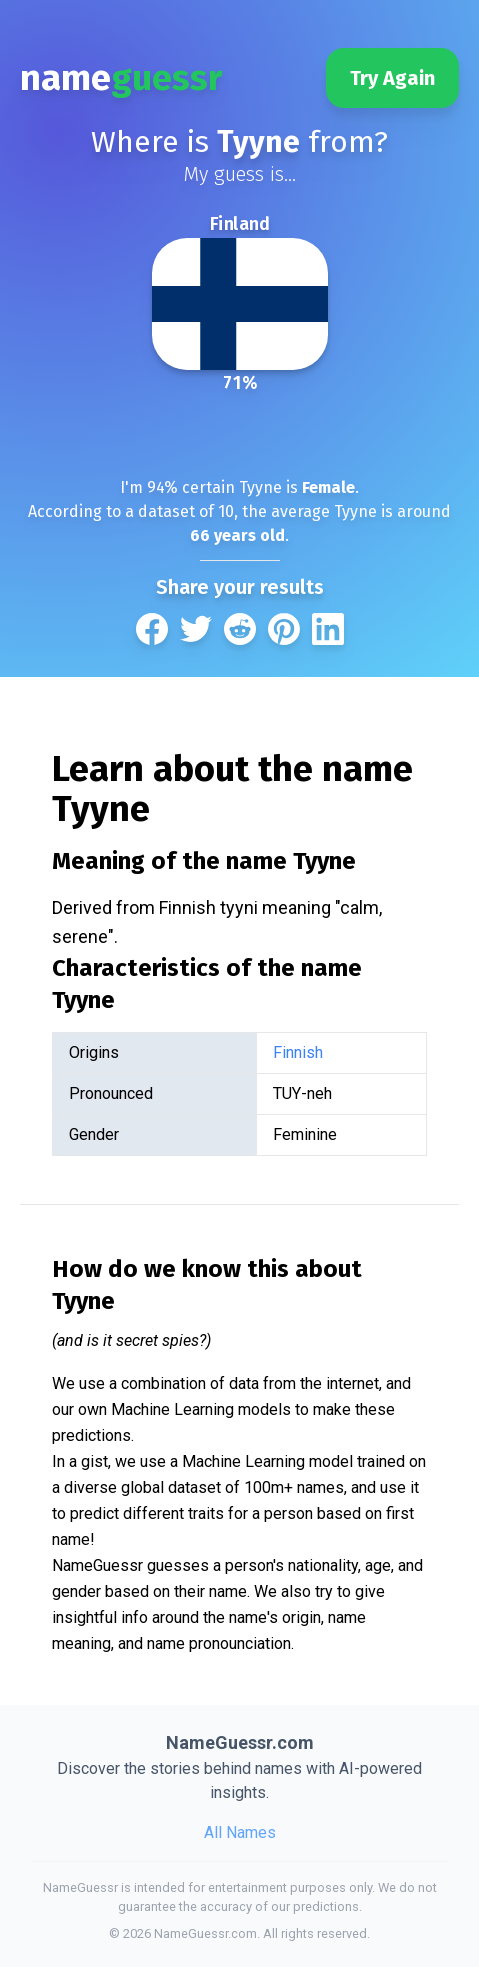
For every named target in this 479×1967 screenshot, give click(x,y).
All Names (240, 1832)
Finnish (298, 1052)
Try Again (392, 78)
